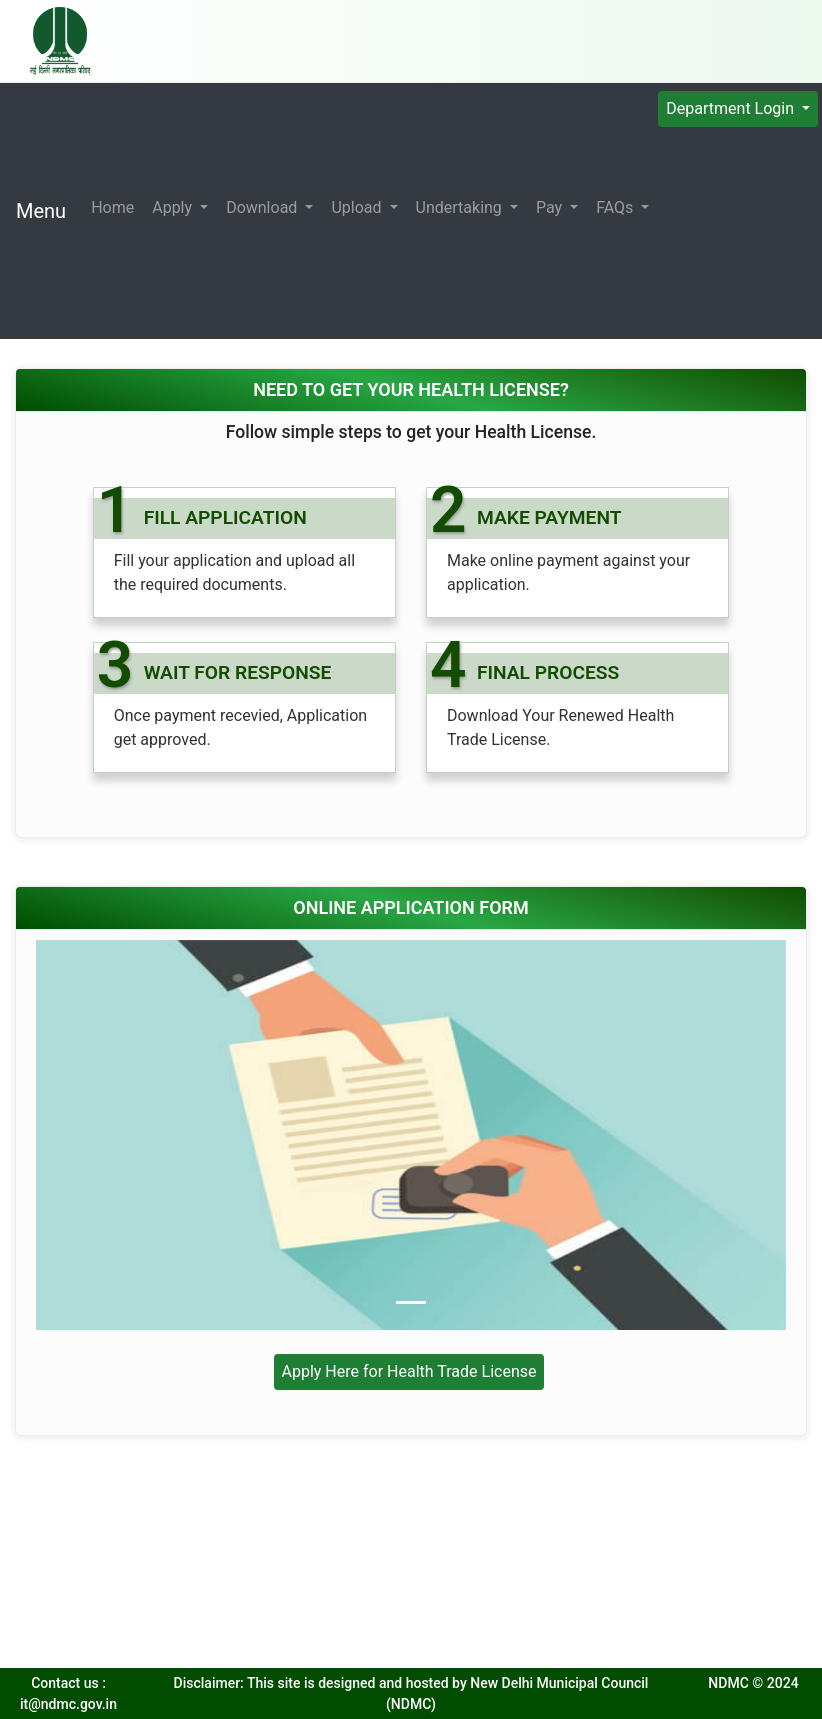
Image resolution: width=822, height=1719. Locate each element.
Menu (41, 211)
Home (112, 207)
